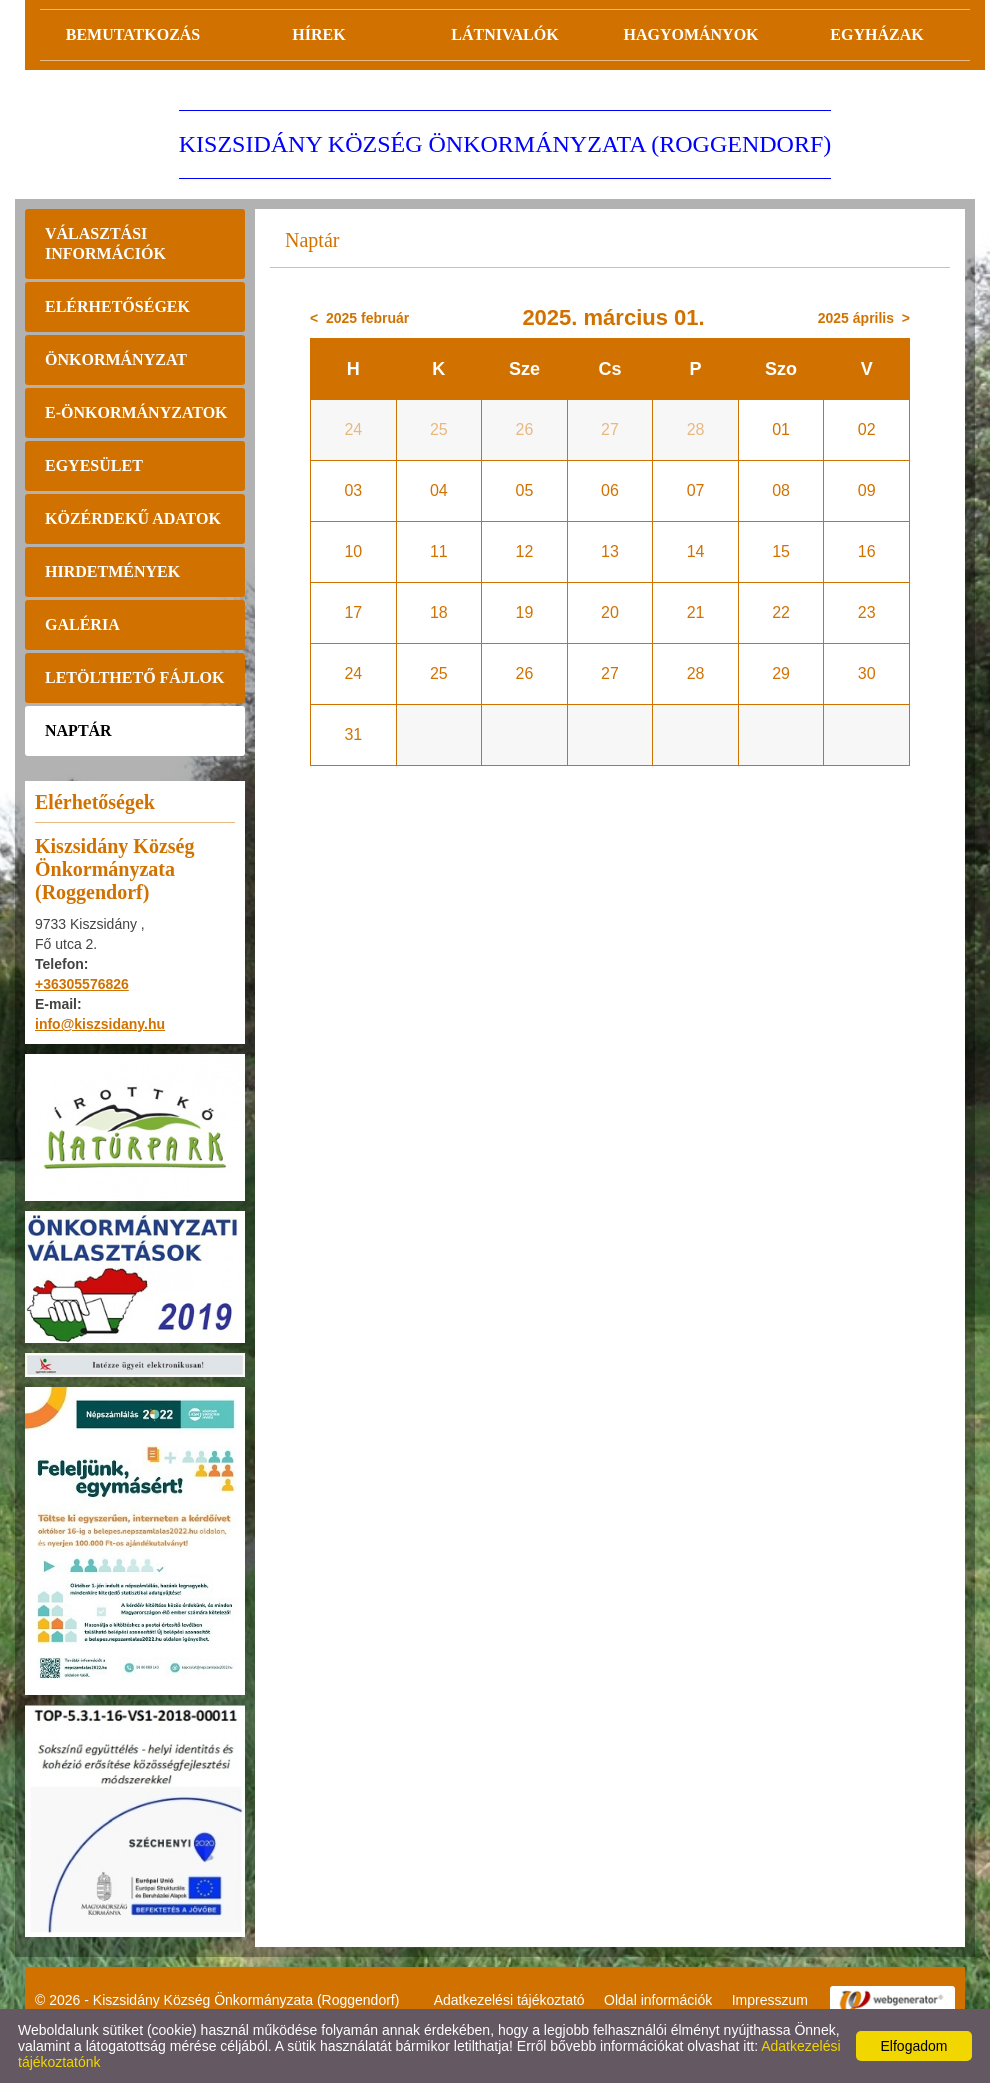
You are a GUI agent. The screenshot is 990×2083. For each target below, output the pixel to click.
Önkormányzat (116, 359)
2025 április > (864, 318)
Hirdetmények (112, 571)
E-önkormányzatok (136, 412)
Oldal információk (658, 2000)
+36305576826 (82, 984)
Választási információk (105, 243)
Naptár (78, 730)
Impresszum (770, 2000)
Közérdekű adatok (133, 518)
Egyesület (94, 465)
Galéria (82, 624)
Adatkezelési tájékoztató (509, 2000)
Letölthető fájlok (134, 677)
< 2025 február (359, 318)
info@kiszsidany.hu (100, 1024)
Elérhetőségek (117, 306)
